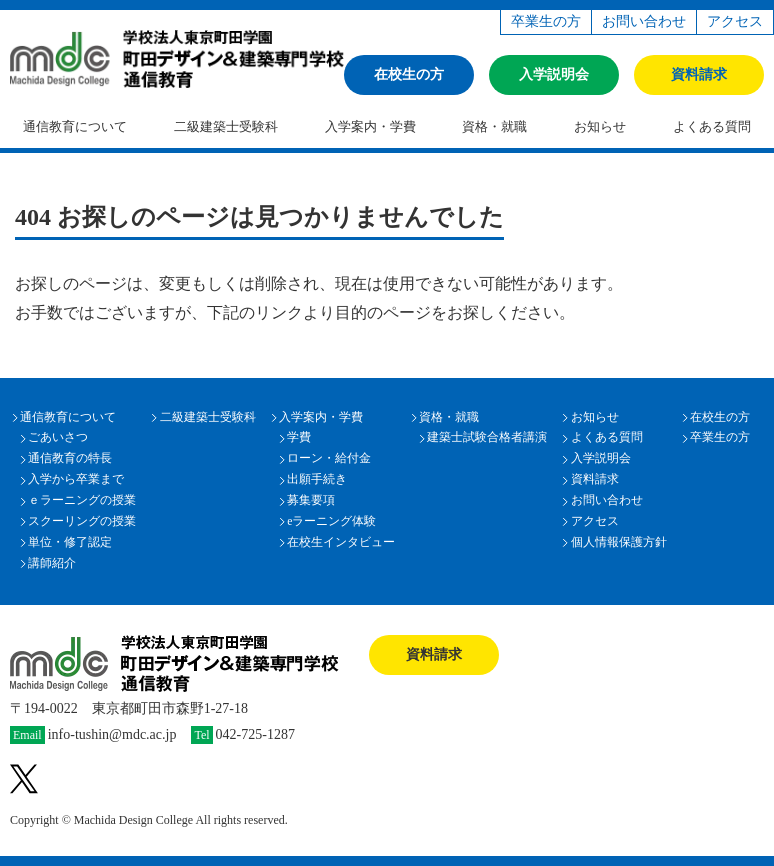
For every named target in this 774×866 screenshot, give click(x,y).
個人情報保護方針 (619, 542)
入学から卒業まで (76, 479)
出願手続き (317, 479)
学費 (299, 437)
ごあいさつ (58, 437)
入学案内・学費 (370, 126)
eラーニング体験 (331, 521)
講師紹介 (52, 563)
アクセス (735, 21)
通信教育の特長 (70, 458)
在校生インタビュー (341, 542)
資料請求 (699, 74)
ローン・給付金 (329, 458)
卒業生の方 (546, 21)
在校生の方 (409, 74)
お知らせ (600, 126)
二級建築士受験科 (226, 126)
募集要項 (311, 500)
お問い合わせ (644, 21)
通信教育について (75, 126)
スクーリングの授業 (82, 521)
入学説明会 (554, 74)
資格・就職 (494, 126)
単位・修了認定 (70, 542)
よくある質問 (607, 437)
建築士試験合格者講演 (487, 437)
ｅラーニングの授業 (82, 500)
